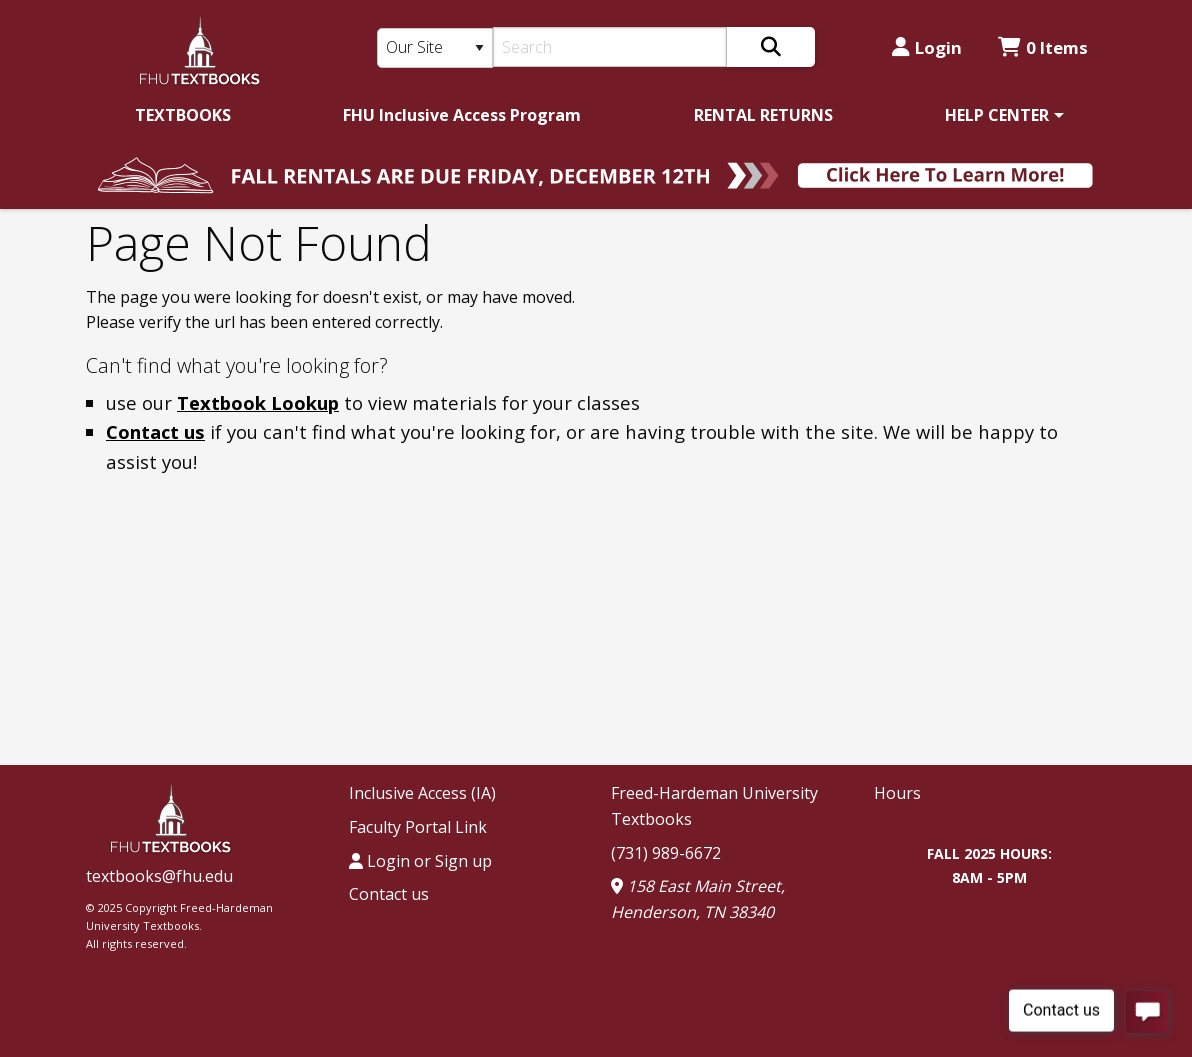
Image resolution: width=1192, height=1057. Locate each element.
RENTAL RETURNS (763, 115)
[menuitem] (183, 115)
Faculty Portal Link (418, 827)
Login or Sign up (420, 861)
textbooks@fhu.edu (159, 876)
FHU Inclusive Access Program (462, 115)
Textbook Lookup (258, 402)
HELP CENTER (997, 115)
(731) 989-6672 (666, 853)
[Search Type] (435, 48)
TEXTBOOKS (183, 115)
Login (927, 47)
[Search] (610, 47)
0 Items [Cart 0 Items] (1043, 47)
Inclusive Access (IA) (422, 793)
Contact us (155, 431)
